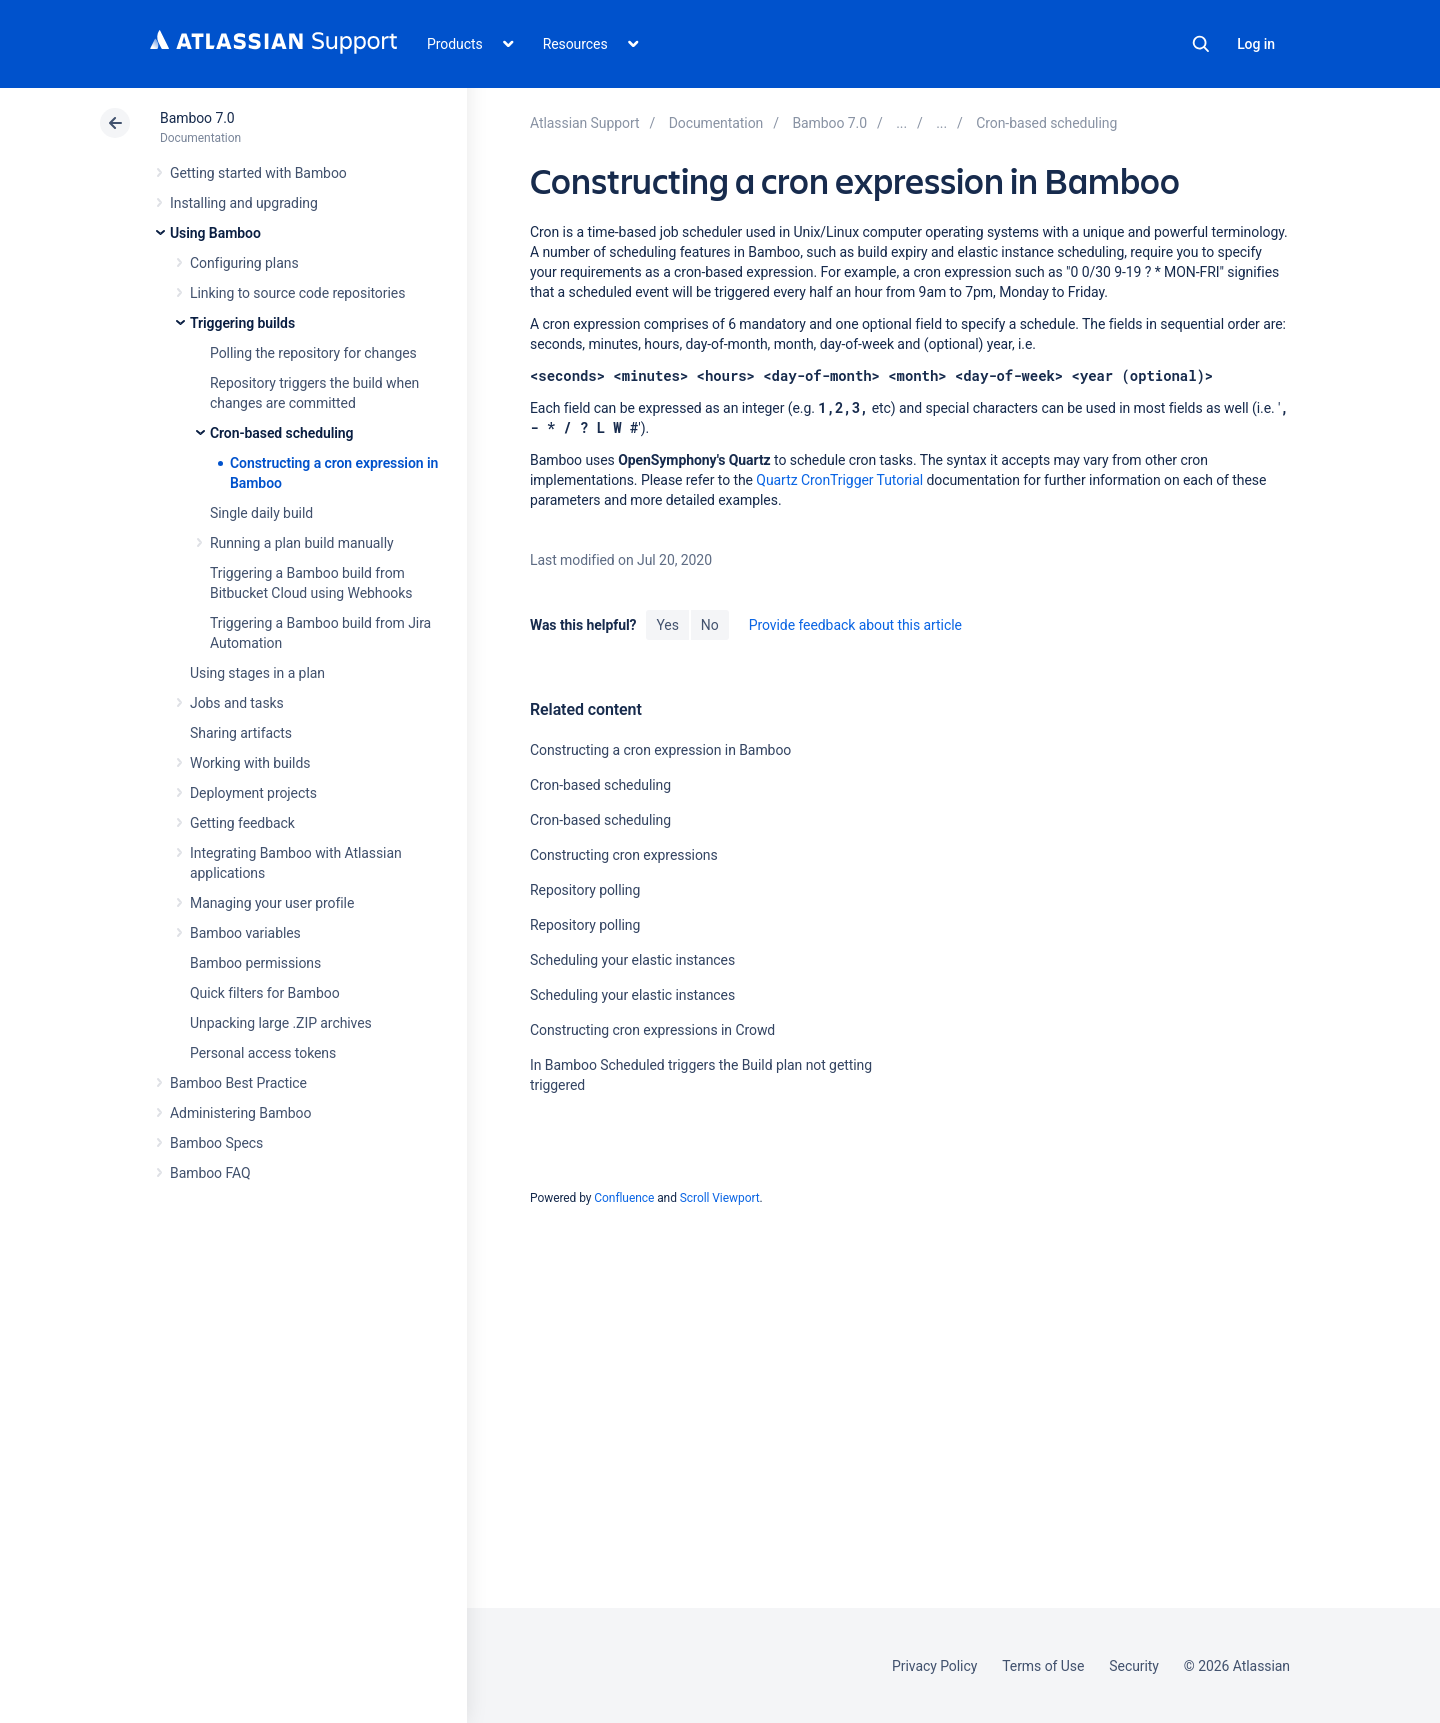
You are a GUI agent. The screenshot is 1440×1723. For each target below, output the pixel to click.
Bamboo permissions (255, 963)
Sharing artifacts (241, 733)
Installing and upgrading (244, 203)
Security (1134, 1666)
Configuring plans (244, 263)
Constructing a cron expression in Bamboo (660, 750)
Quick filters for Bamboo (265, 993)
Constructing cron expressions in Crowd (652, 1030)
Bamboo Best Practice (238, 1083)
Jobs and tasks (237, 703)
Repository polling (585, 890)
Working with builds (250, 763)
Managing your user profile (272, 903)
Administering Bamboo (240, 1113)
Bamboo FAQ (210, 1173)
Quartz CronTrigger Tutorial (839, 480)
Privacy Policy (934, 1666)
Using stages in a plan (257, 673)
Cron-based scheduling (282, 433)
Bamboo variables (245, 933)
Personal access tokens (263, 1053)
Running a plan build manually (302, 543)
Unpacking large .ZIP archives (281, 1023)
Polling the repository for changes (313, 353)
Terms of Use (1043, 1666)
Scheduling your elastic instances (632, 960)
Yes (667, 625)
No (710, 625)
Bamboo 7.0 (197, 118)
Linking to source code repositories (297, 293)
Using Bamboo (215, 233)
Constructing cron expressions (624, 855)
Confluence (624, 1198)
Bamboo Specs (216, 1143)
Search (1201, 44)
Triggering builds (242, 323)
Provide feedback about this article (855, 625)
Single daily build (261, 513)
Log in (1256, 44)
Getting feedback (242, 823)
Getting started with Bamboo (258, 173)
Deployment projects (253, 793)
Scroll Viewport (720, 1198)
